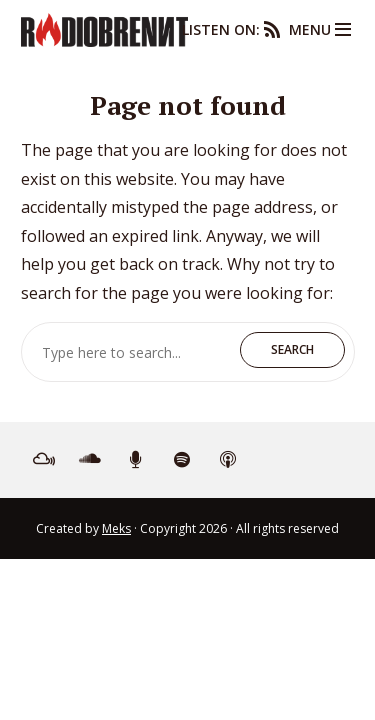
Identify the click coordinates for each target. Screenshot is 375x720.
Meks (116, 528)
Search (292, 349)
